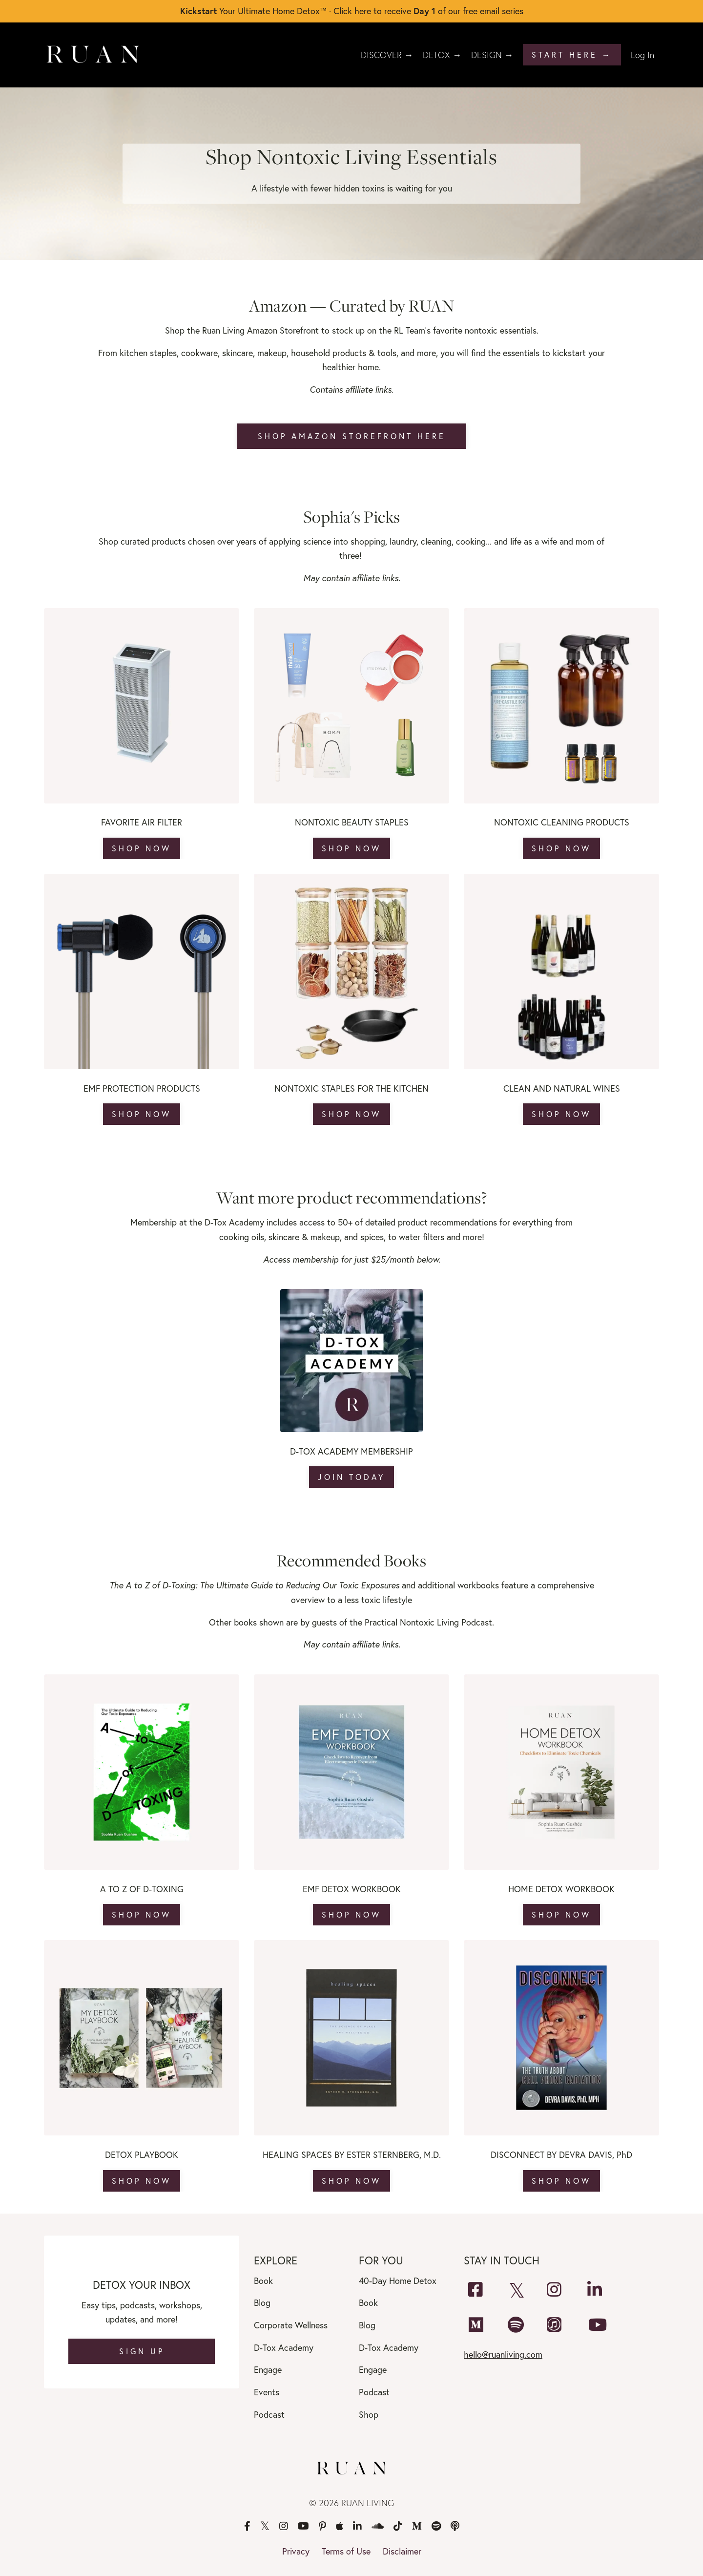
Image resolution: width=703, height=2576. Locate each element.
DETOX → (442, 55)
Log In (642, 55)
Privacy (296, 2551)
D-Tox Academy (283, 2347)
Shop (368, 2414)
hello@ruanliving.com (503, 2354)
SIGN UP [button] (142, 2351)
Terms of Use (346, 2551)
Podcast (269, 2414)
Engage (268, 2369)
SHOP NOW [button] (141, 848)
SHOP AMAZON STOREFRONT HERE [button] (352, 436)
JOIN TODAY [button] (351, 1477)
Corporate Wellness (291, 2325)
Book (263, 2280)
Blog (262, 2302)
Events (266, 2392)
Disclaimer (402, 2551)
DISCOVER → (387, 55)
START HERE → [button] (572, 54)
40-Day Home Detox (397, 2280)
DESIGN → (492, 55)
